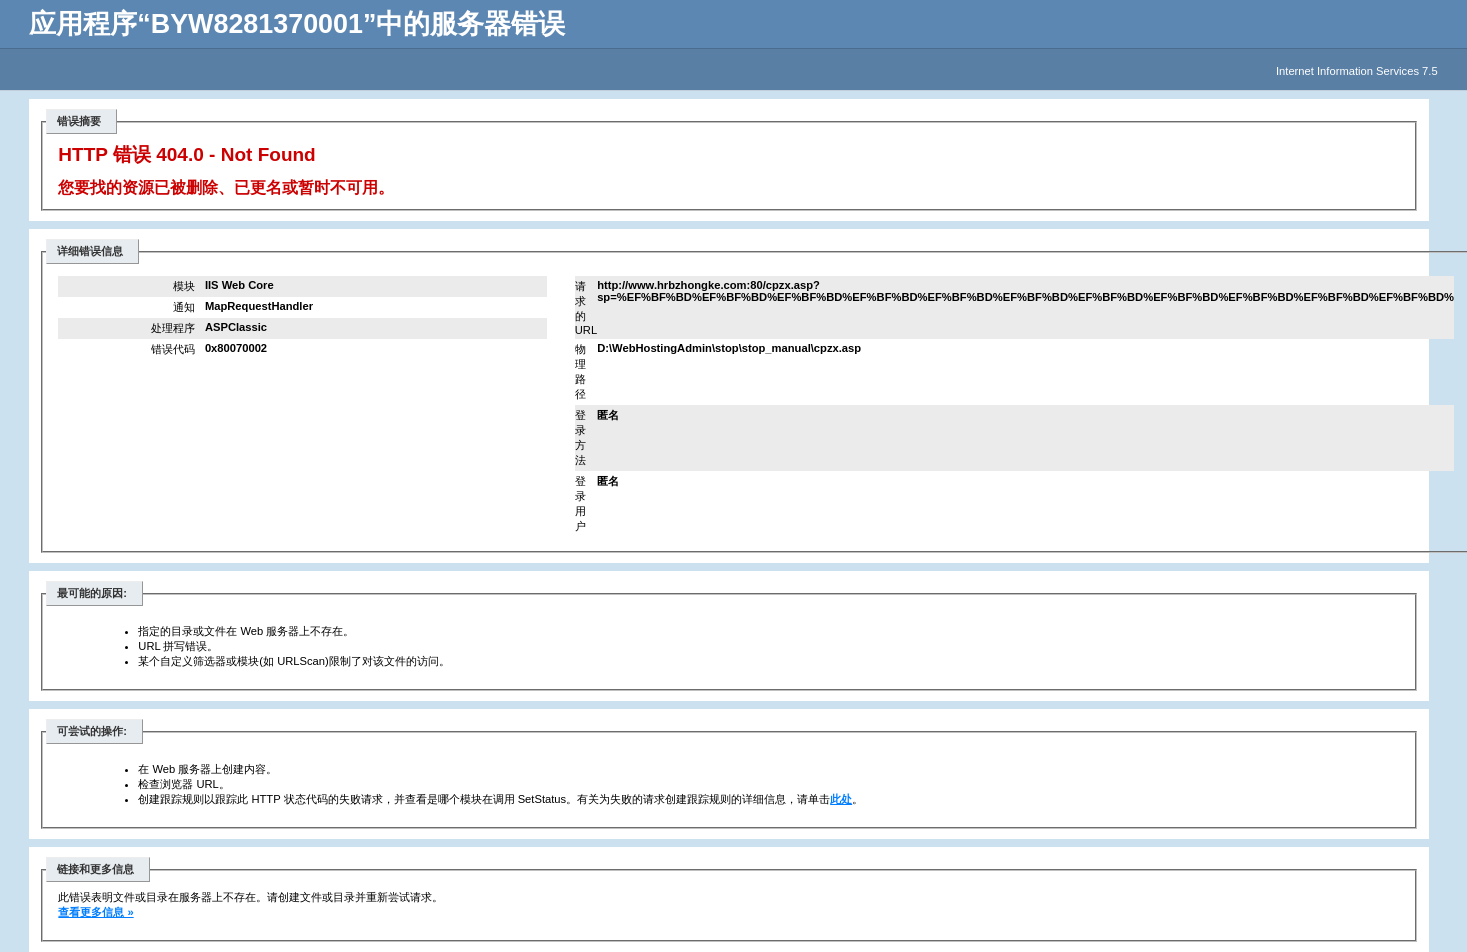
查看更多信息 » (95, 912)
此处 (841, 799)
